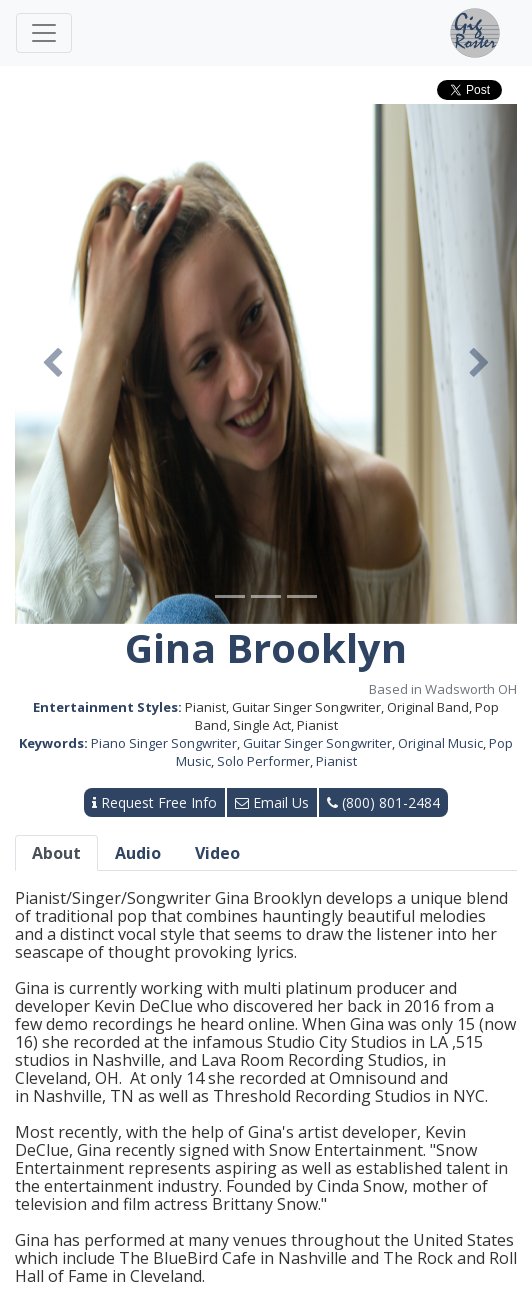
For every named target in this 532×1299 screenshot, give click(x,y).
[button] (52, 364)
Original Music (440, 743)
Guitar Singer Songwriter (317, 743)
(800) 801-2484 (383, 802)
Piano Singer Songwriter (164, 743)
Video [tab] (217, 853)
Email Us (272, 802)
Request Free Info (154, 802)
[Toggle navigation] (44, 33)
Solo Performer (263, 761)
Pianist (336, 761)
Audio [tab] (138, 853)
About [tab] (56, 853)
